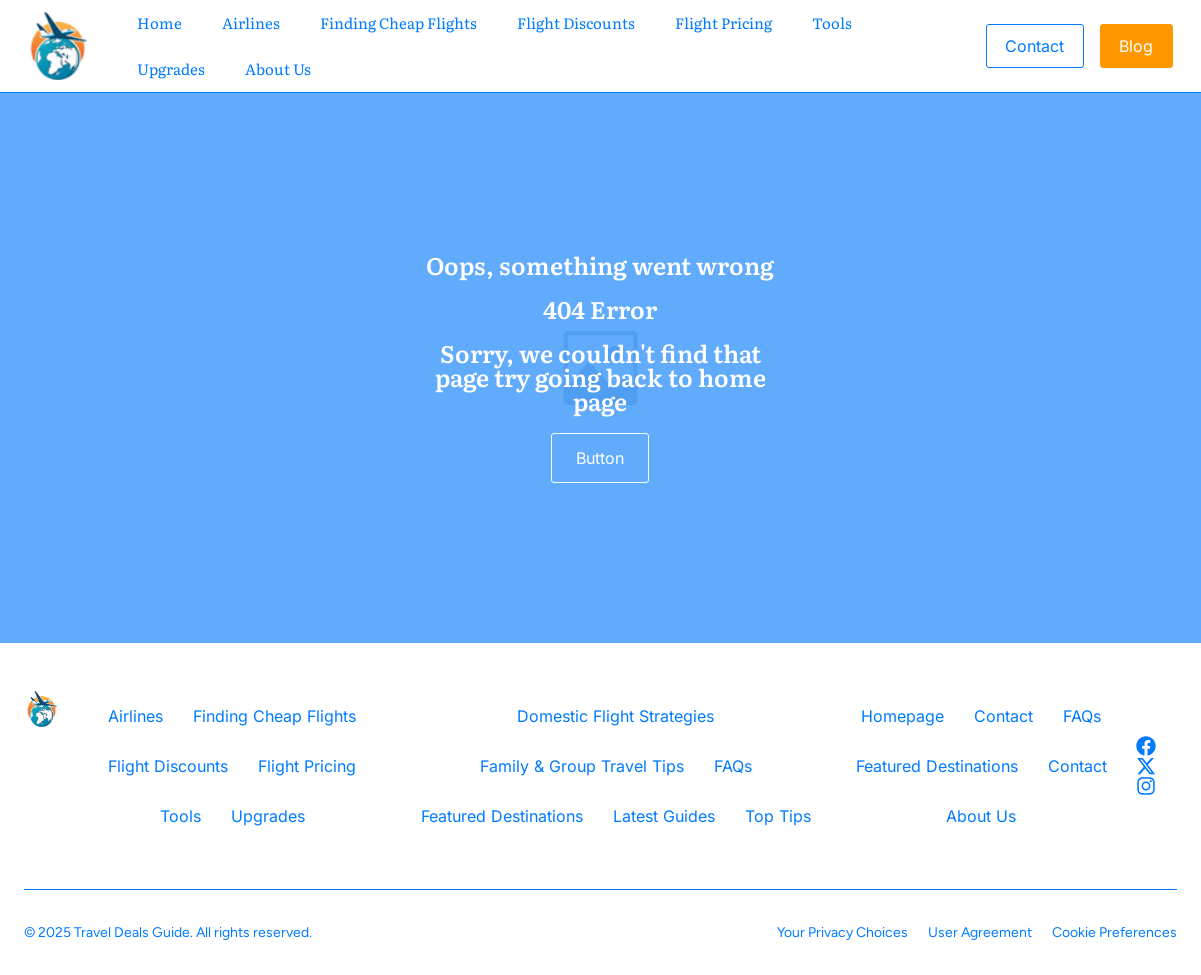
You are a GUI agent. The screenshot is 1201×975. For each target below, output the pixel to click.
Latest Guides (664, 816)
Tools (832, 22)
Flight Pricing (723, 22)
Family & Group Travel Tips (582, 766)
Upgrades (171, 68)
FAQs (733, 766)
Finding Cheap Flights (398, 22)
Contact (1003, 716)
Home (159, 22)
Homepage (902, 716)
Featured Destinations (502, 816)
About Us (278, 68)
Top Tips (778, 816)
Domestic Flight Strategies (615, 716)
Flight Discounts (576, 22)
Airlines (251, 22)
